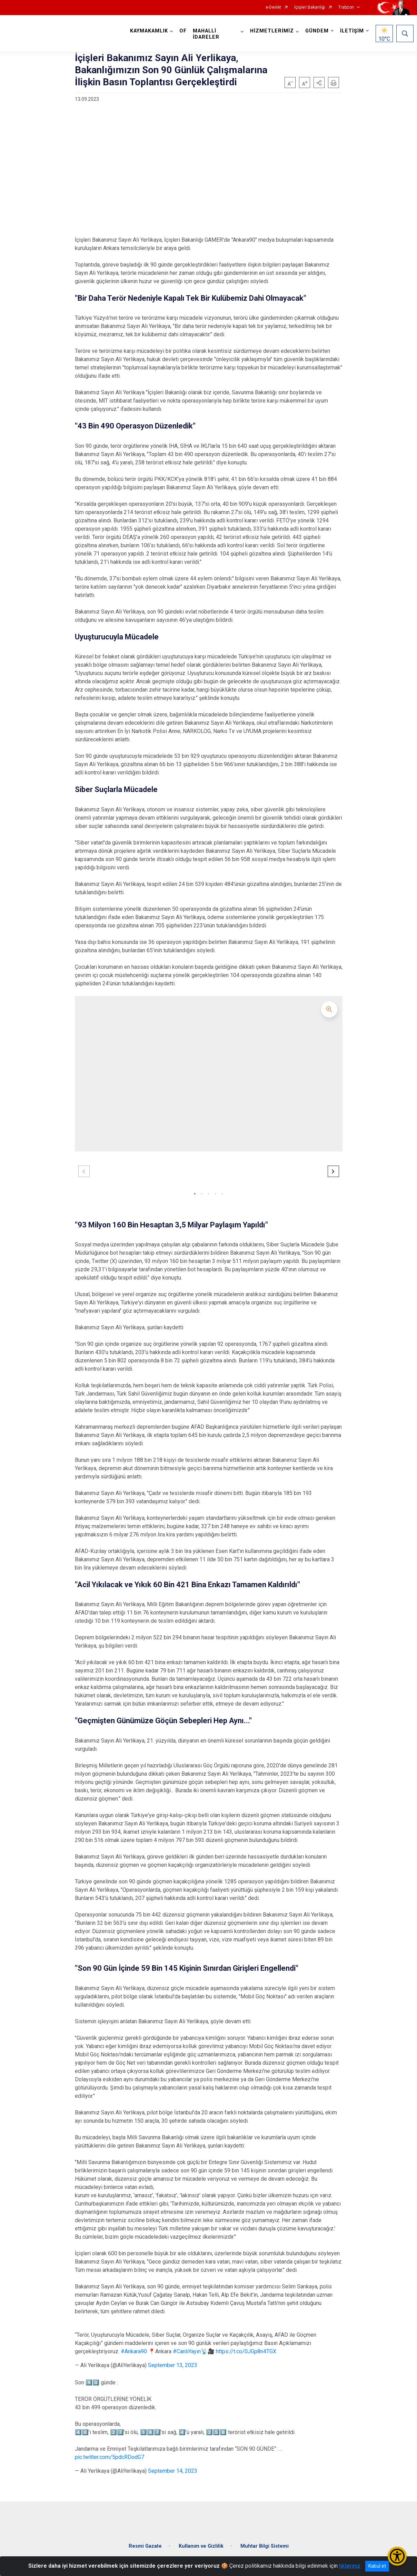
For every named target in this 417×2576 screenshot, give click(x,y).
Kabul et (377, 2566)
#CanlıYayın (187, 2351)
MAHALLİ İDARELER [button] (208, 34)
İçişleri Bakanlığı (309, 7)
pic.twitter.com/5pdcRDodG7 (109, 2457)
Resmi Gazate (145, 2540)
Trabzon (346, 7)
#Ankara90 (134, 2351)
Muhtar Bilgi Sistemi (264, 2540)
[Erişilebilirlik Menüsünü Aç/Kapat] (397, 2556)
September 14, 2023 (172, 2471)
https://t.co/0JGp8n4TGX (246, 2351)
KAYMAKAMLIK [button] (151, 31)
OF (184, 31)
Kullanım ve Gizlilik (201, 2540)
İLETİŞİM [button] (350, 31)
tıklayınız (349, 2566)
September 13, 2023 (172, 2365)
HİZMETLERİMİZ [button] (270, 31)
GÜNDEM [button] (315, 31)
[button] (319, 82)
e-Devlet (273, 7)
